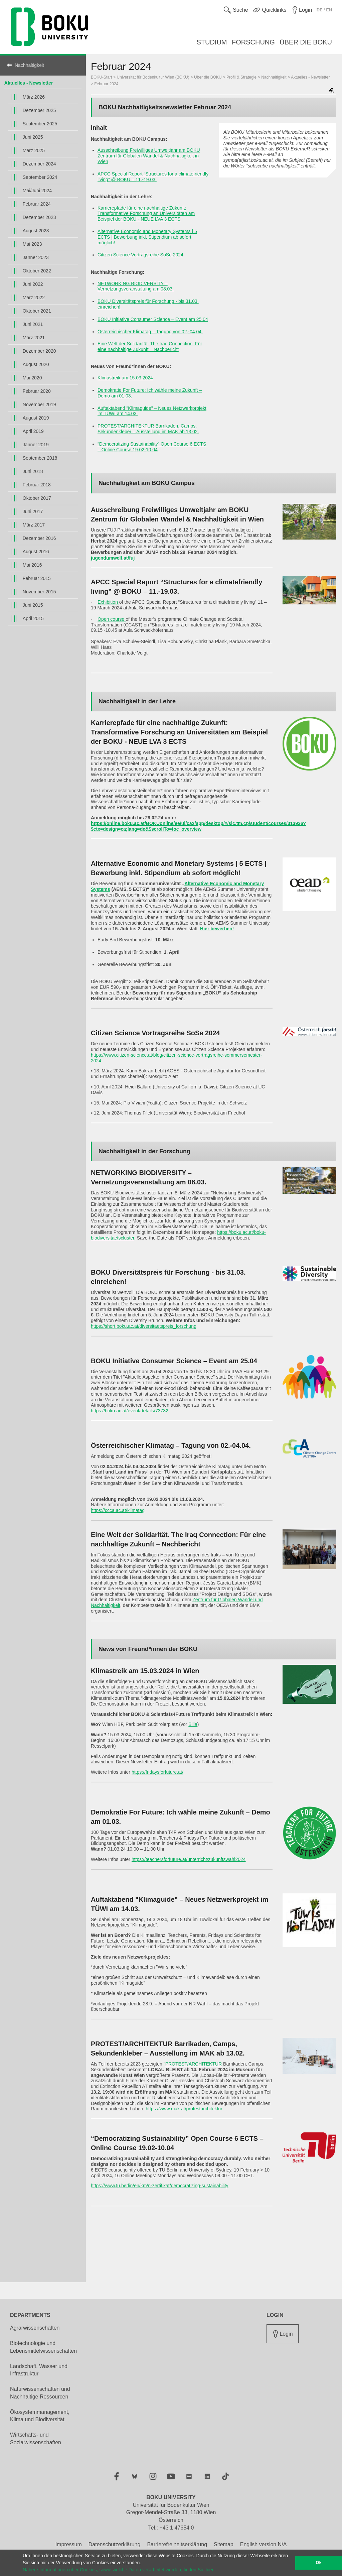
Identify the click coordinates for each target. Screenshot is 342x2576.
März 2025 (34, 150)
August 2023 (36, 230)
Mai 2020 (32, 377)
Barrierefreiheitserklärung (177, 2544)
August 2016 (36, 551)
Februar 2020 (37, 391)
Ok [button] (319, 2562)
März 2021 (34, 337)
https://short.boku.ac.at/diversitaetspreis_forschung (143, 1326)
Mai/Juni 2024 (37, 190)
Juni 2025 (33, 137)
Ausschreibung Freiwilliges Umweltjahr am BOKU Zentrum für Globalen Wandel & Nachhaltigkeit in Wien (149, 155)
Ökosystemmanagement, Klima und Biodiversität (39, 2416)
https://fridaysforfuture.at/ (157, 1772)
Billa (192, 1724)
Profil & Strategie (241, 77)
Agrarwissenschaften (35, 2328)
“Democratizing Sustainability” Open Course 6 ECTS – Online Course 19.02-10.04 (152, 446)
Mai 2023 (32, 244)
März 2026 (34, 97)
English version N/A (263, 2544)
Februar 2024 (37, 204)
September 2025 (40, 123)
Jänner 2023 (36, 257)
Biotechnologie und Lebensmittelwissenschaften (43, 2347)
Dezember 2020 (39, 351)
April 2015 (33, 618)
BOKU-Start (101, 77)
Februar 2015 (37, 578)
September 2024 (40, 177)
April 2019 (33, 431)
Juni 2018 (33, 471)
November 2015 (39, 591)
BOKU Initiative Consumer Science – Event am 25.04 (153, 319)
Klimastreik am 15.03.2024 (125, 377)
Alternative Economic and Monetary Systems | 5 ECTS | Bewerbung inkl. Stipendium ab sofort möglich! (147, 237)
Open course (112, 619)
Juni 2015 (33, 605)
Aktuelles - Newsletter (28, 83)
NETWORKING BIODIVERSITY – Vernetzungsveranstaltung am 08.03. (136, 286)
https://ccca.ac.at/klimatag (118, 1510)
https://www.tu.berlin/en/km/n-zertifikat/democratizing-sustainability (159, 2185)
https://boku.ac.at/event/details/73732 (129, 1410)
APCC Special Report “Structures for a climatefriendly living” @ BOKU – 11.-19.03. (153, 176)
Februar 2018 (37, 484)
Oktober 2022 (37, 270)
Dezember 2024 (39, 163)
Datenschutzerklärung (115, 2544)
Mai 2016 (32, 565)
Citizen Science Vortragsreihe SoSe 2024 (140, 254)
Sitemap (223, 2544)
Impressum (68, 2544)
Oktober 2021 (37, 311)
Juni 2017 (33, 511)
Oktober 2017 (37, 498)
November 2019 (39, 404)
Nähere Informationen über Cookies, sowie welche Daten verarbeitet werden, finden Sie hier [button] (118, 2569)
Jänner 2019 (36, 444)
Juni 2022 (33, 284)
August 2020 (36, 364)
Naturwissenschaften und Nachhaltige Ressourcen (40, 2392)
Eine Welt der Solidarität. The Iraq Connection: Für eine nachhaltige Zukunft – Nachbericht (150, 346)
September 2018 (40, 458)
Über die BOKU (208, 77)
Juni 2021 (33, 324)
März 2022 (34, 297)
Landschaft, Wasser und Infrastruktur (38, 2370)
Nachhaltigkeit (29, 65)
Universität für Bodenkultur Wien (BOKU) (153, 77)
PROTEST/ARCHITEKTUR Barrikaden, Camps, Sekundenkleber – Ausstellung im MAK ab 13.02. (148, 428)
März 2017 (34, 525)
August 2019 (36, 418)
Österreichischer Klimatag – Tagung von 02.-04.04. (150, 331)
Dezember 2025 (39, 110)
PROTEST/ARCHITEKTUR (193, 2064)
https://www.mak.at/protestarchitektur (184, 2108)
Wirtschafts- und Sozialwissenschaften (35, 2438)
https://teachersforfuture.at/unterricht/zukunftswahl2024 (189, 1859)
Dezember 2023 (39, 217)
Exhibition (108, 602)
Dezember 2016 (39, 538)
